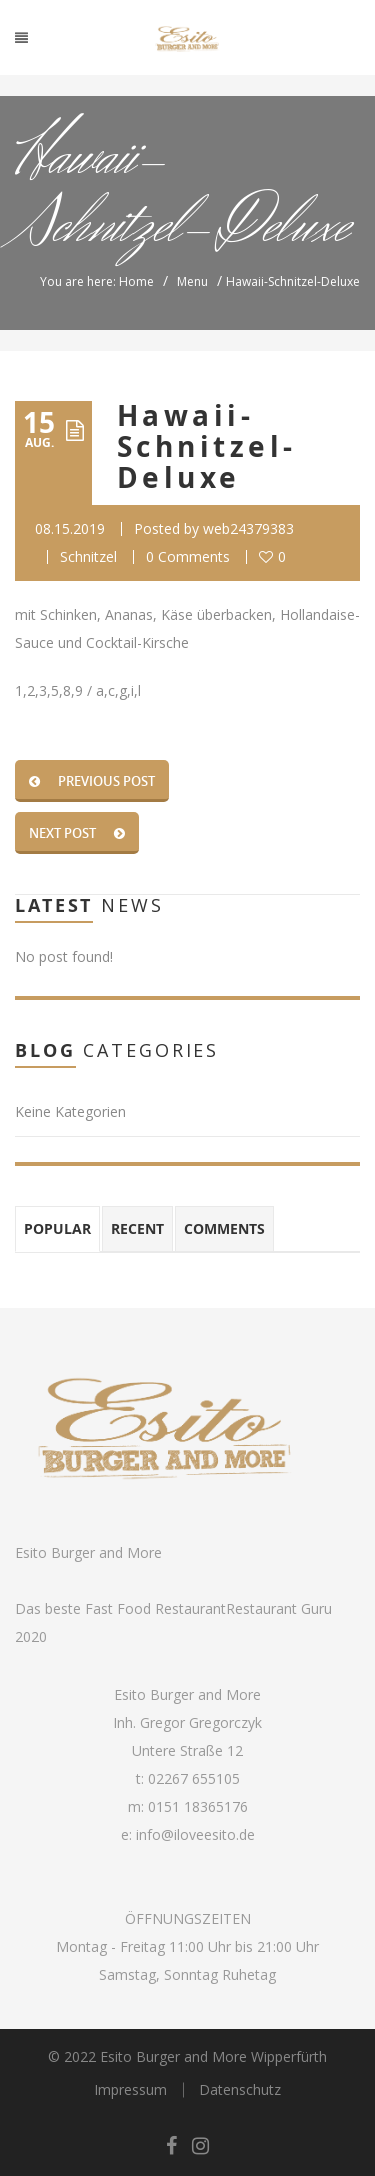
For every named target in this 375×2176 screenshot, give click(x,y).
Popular (57, 1228)
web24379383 (248, 528)
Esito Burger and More (88, 1552)
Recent (137, 1228)
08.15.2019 (70, 528)
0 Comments (188, 556)
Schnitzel (88, 556)
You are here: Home (97, 281)
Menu (192, 281)
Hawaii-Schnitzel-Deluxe (207, 446)
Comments (224, 1228)
